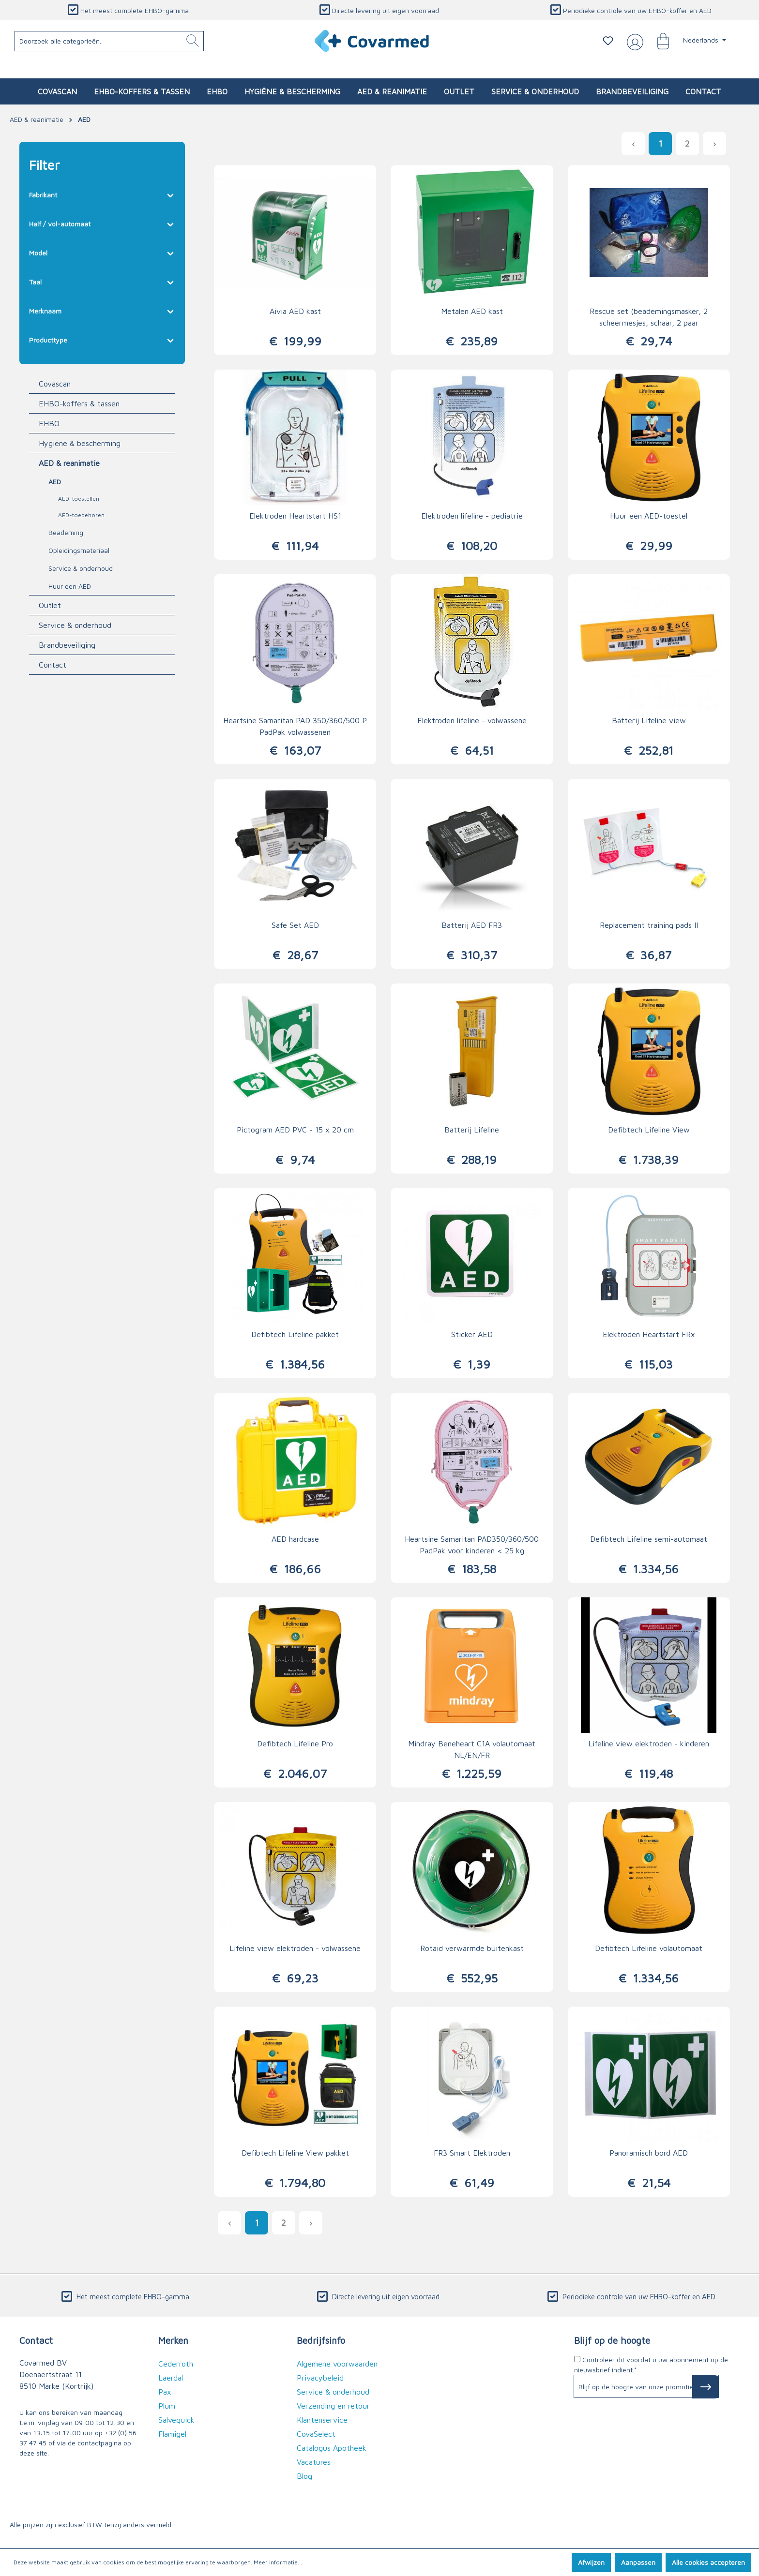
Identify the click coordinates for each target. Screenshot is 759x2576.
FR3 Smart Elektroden (472, 2152)
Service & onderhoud (80, 568)
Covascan (55, 383)
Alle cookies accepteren (708, 2562)
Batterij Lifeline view (649, 720)
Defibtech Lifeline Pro (295, 1743)
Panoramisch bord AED (648, 2152)
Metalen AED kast (472, 311)
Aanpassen (638, 2562)
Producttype (102, 337)
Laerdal (170, 2377)
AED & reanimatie (69, 463)
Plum (166, 2405)
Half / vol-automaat (102, 221)
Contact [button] (36, 2340)
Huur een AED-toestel (648, 515)
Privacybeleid (320, 2377)
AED (54, 481)
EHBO (49, 423)
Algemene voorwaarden (337, 2363)
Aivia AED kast (295, 311)
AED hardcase (295, 1538)
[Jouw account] (633, 41)
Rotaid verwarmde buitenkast (472, 1948)
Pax (164, 2391)
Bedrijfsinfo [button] (321, 2340)
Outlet (50, 605)
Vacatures (314, 2461)
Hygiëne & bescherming (80, 443)
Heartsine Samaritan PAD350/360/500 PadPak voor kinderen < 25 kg (472, 1544)
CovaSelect (316, 2433)
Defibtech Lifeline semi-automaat (648, 1538)
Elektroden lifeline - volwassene (472, 720)
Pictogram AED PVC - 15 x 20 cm (295, 1129)
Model (102, 250)
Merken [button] (173, 2340)
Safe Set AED (295, 925)
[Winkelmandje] (658, 40)
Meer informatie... (278, 2562)
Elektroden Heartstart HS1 (295, 515)
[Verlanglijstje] (608, 40)
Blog (304, 2476)
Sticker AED (472, 1334)
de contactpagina (94, 2443)
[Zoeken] (193, 41)
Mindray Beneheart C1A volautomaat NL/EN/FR (471, 1749)
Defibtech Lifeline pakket (295, 1334)
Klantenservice (322, 2419)
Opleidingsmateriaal (78, 550)
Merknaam (102, 308)
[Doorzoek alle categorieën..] (109, 41)
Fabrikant (102, 192)
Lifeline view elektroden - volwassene (295, 1948)
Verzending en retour (333, 2405)
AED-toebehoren (81, 515)
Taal (102, 279)
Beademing (65, 532)
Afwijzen (591, 2562)
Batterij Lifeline (471, 1129)
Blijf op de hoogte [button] (612, 2340)
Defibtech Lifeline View (649, 1129)
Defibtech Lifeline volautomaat (648, 1948)
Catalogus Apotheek (331, 2447)
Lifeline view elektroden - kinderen (648, 1743)
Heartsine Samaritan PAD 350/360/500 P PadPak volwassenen (295, 726)
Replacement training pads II (649, 925)
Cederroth (175, 2363)
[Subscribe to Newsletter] (705, 2386)
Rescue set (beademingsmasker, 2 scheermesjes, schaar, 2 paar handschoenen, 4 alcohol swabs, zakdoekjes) (649, 318)
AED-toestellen (78, 498)
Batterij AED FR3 (471, 925)
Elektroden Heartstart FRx (649, 1334)
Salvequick (176, 2419)
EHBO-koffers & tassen (79, 403)
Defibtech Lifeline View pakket (295, 2152)
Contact (52, 664)
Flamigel (172, 2433)
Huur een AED (69, 586)
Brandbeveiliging (67, 644)
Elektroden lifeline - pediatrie (472, 515)
